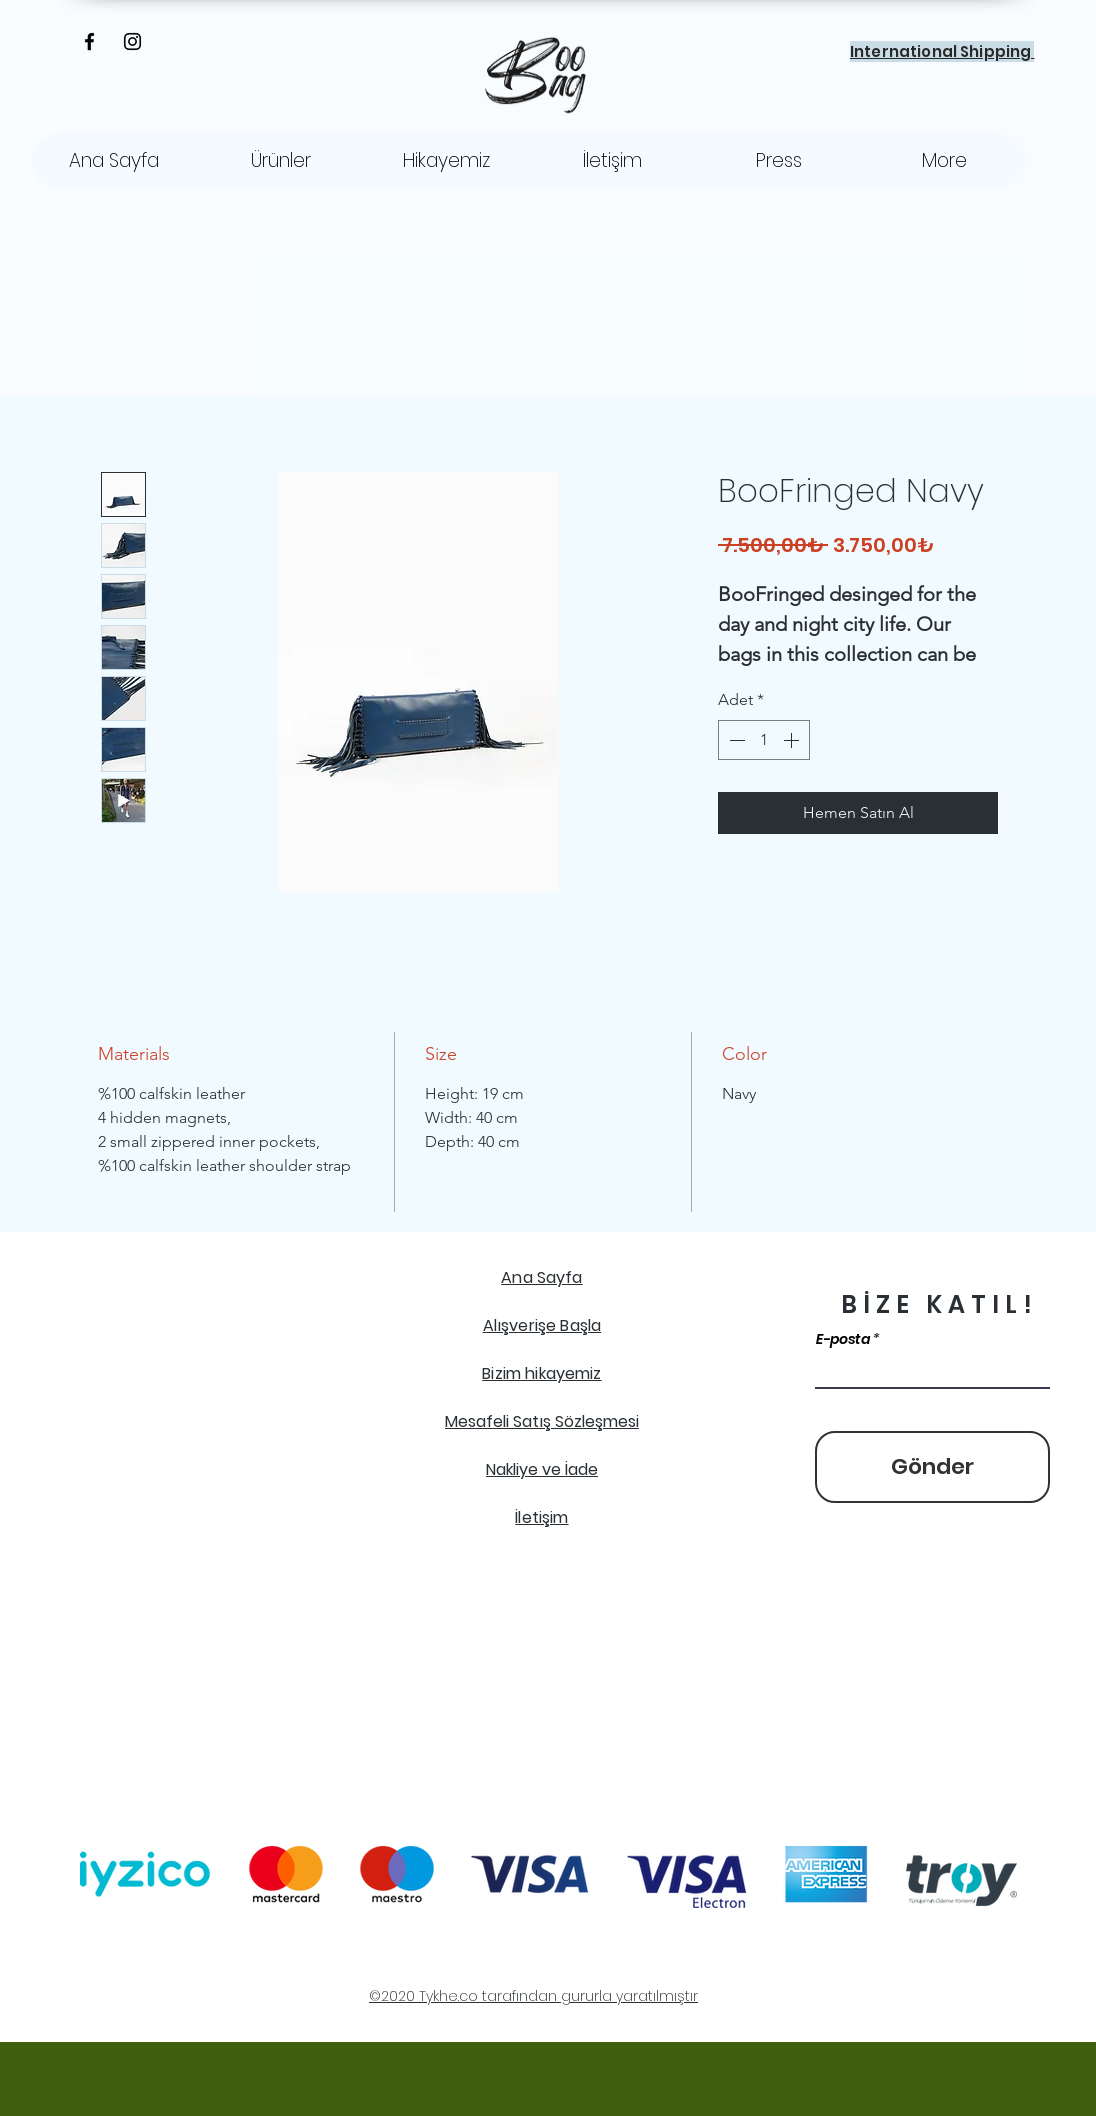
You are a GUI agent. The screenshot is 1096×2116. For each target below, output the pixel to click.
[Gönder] (932, 1467)
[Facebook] (89, 41)
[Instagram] (132, 41)
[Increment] (793, 740)
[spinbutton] (764, 740)
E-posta (843, 1339)
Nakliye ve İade (542, 1469)
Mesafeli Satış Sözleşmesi (542, 1421)
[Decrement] (735, 740)
